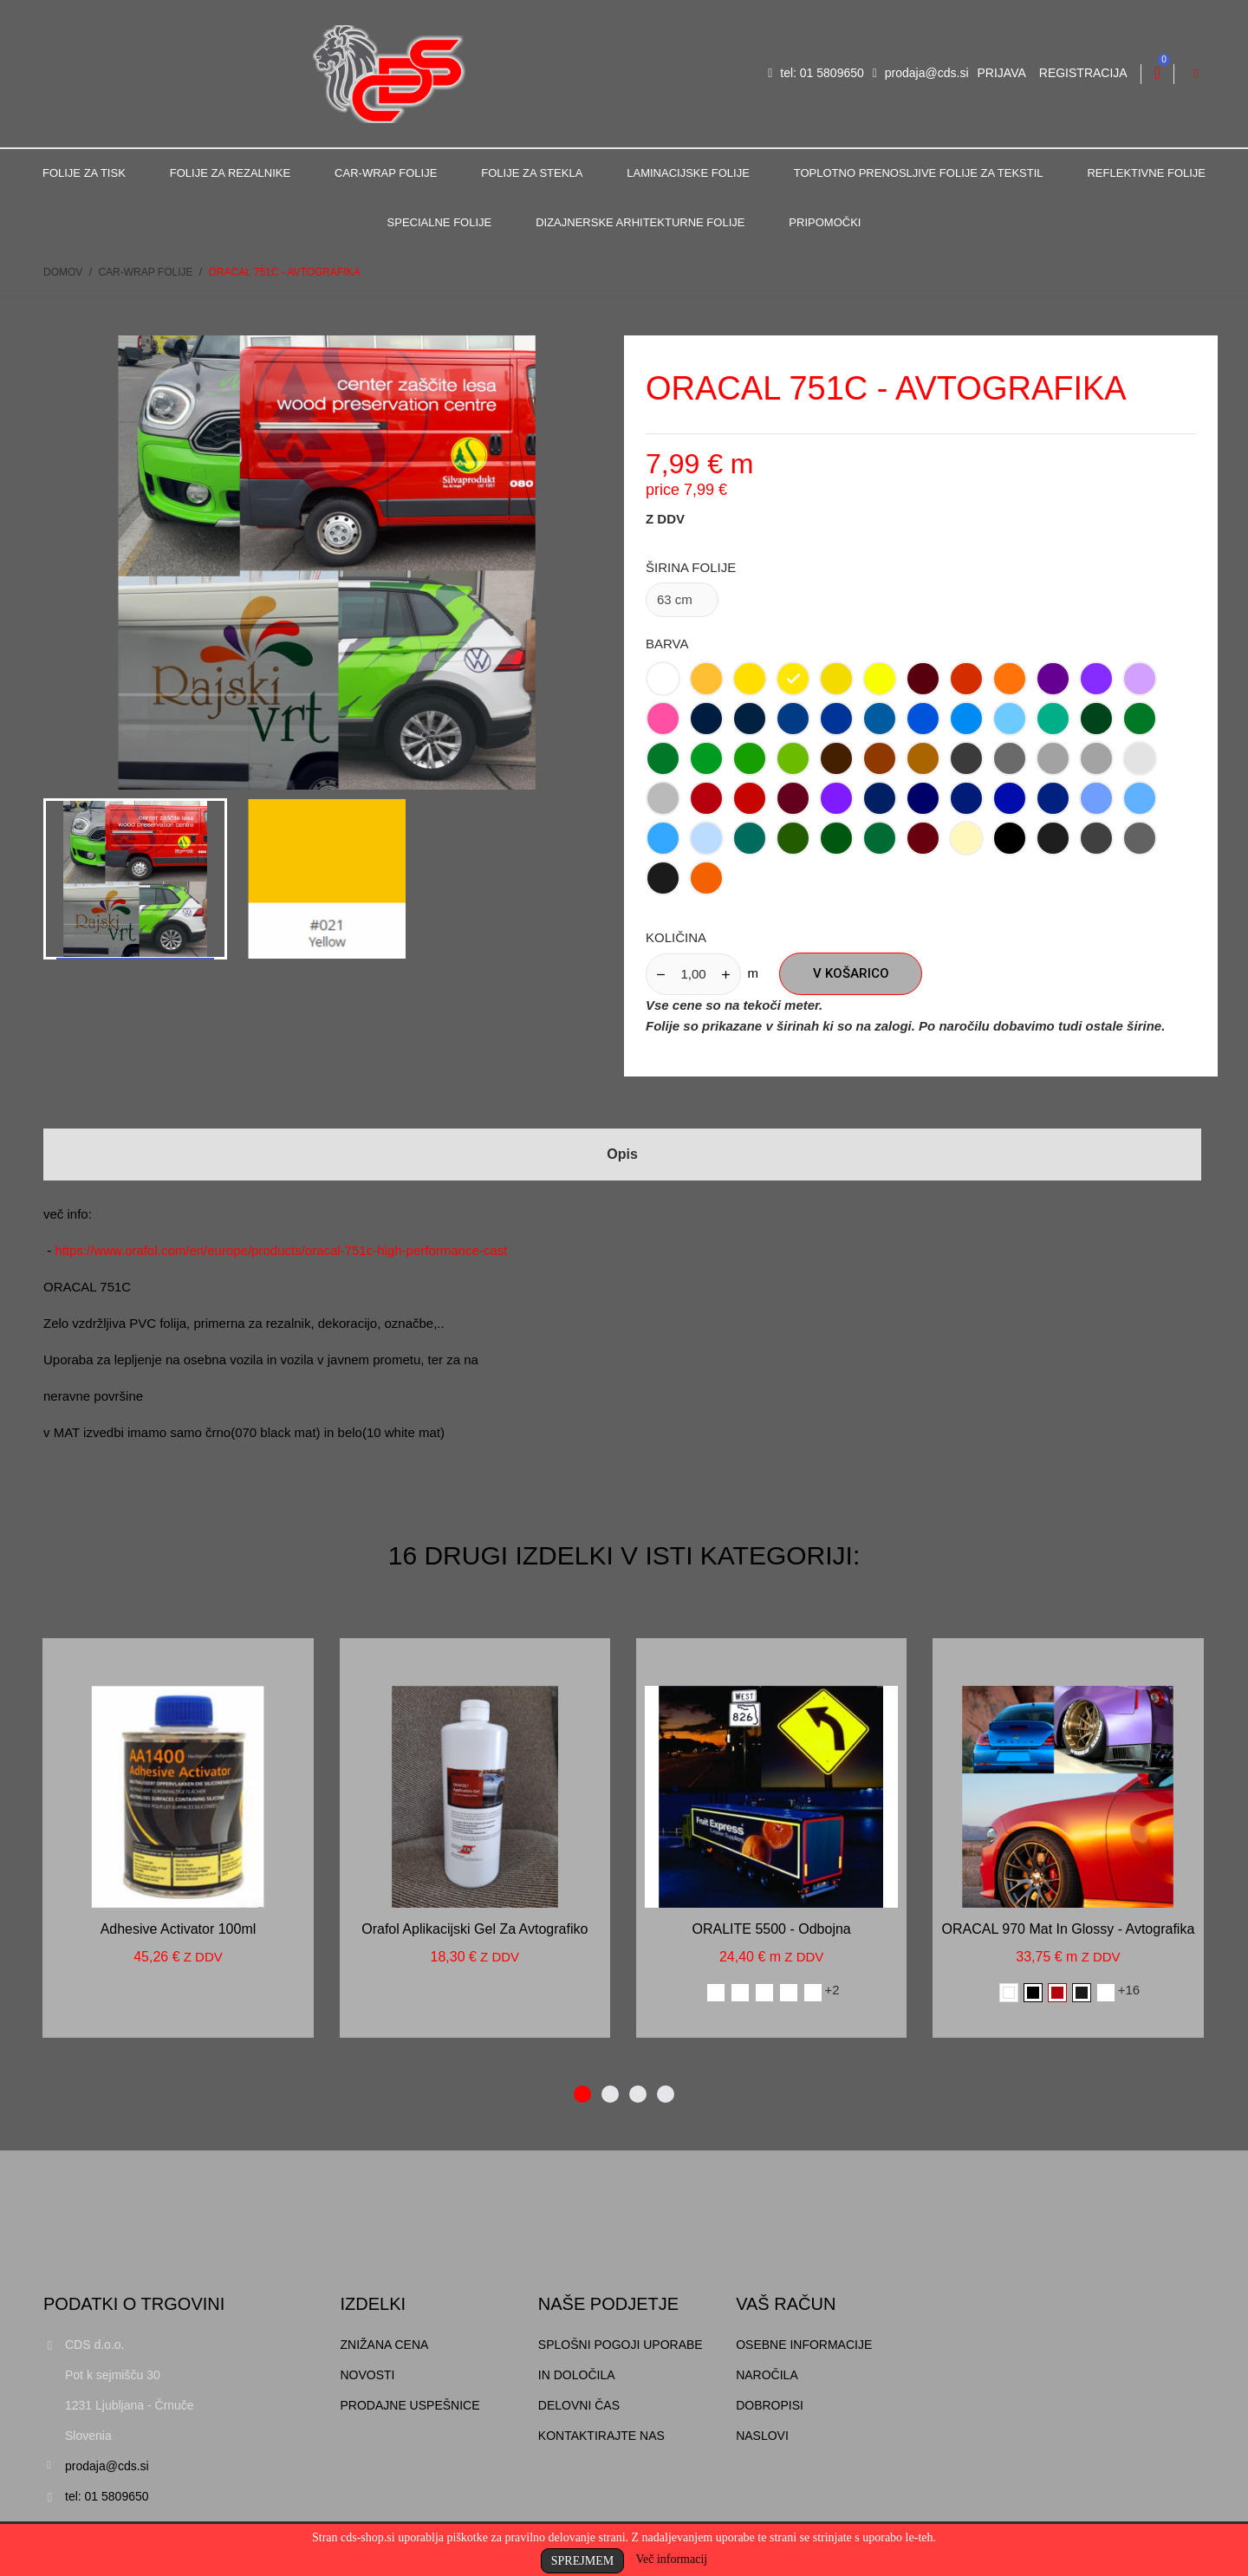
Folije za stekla (531, 172)
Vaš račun (785, 2303)
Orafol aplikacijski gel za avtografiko (474, 1929)
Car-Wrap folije (386, 172)
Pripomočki (825, 222)
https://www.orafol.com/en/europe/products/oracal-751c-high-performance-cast (281, 1250)
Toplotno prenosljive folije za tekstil (918, 172)
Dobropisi (769, 2405)
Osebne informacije (804, 2345)
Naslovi (762, 2436)
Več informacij (671, 2559)
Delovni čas (579, 2405)
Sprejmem (582, 2560)
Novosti (368, 2375)
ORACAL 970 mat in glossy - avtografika (1068, 1929)
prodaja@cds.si (921, 73)
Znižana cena (385, 2345)
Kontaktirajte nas (601, 2436)
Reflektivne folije (1146, 172)
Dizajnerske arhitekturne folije (640, 222)
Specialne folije (439, 222)
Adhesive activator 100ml (179, 1929)
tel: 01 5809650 (816, 73)
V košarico (851, 973)
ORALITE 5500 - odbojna (771, 1929)
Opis (622, 1154)
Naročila (767, 2375)
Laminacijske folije (688, 172)
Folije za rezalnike (230, 172)
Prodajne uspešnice (410, 2405)
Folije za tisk (84, 172)
